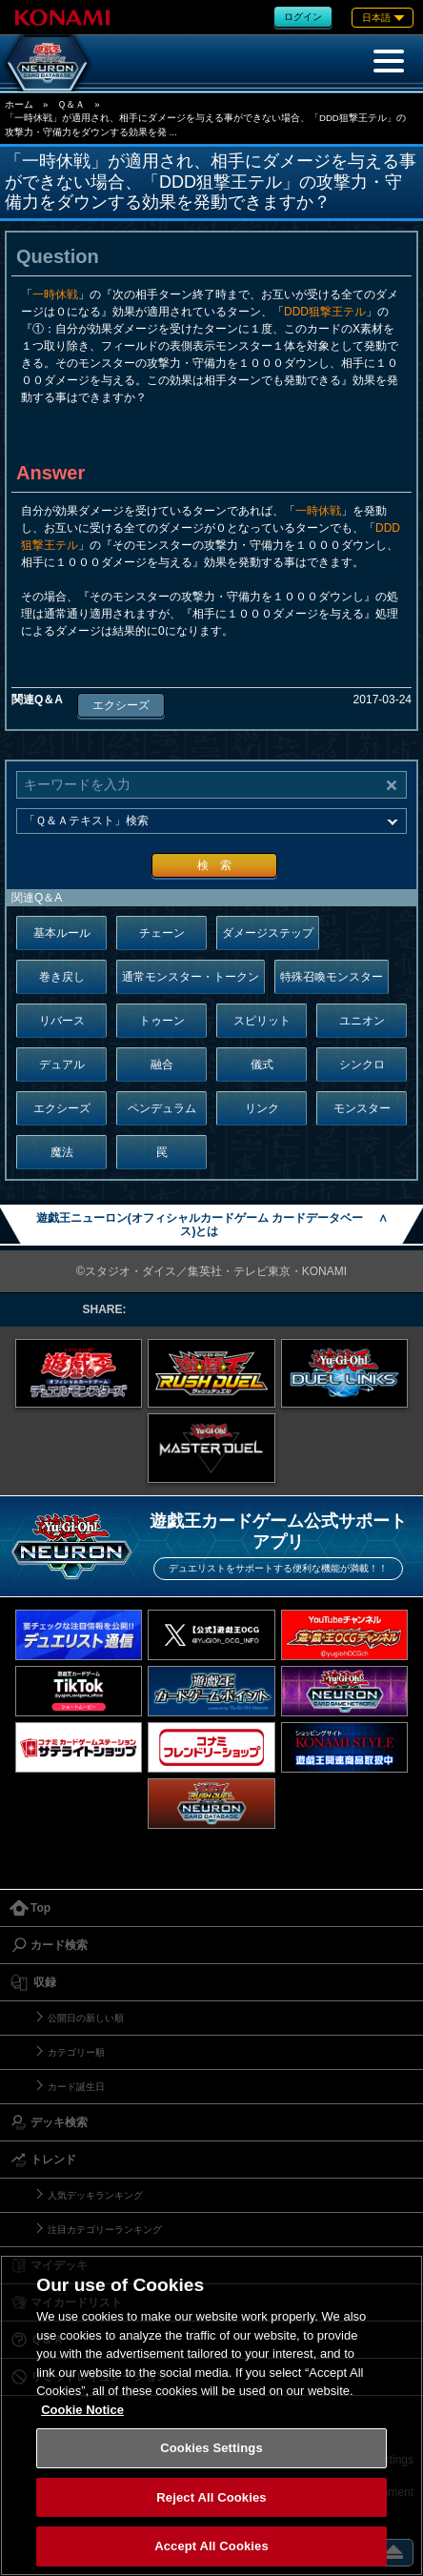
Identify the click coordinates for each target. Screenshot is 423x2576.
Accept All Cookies (211, 2546)
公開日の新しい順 (86, 2018)
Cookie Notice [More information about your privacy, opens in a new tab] (82, 2410)
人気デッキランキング (95, 2195)
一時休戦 (55, 294)
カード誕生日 (76, 2086)
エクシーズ (121, 705)
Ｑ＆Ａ (71, 104)
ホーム (19, 104)
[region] (211, 2415)
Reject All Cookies (211, 2497)
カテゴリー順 (76, 2052)
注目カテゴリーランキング (105, 2229)
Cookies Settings (211, 2448)
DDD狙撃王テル (325, 311)
